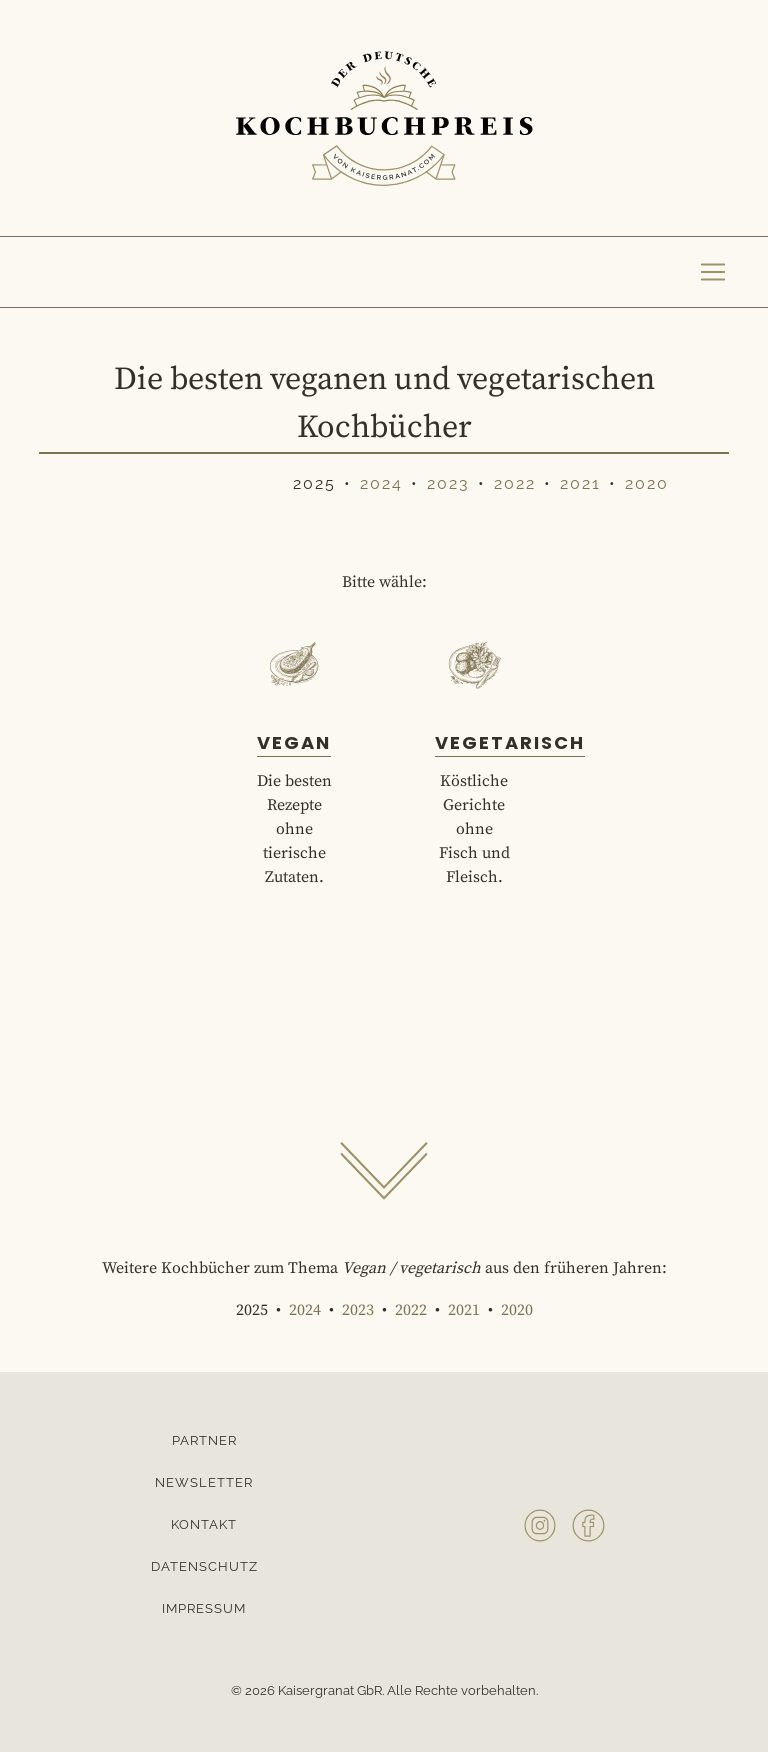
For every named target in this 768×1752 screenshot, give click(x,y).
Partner (204, 1440)
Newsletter (204, 1482)
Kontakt (204, 1524)
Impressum (204, 1608)
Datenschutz (204, 1566)
